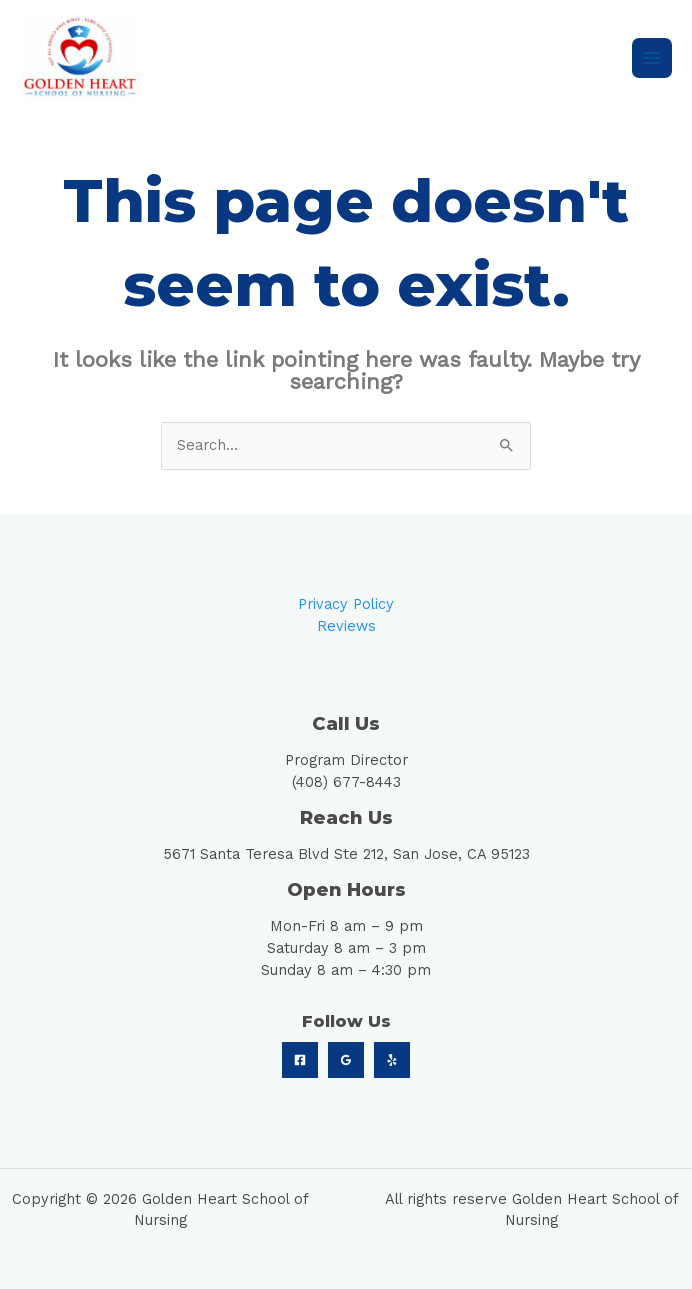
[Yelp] (392, 1060)
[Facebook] (300, 1060)
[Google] (346, 1060)
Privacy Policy (346, 604)
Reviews (346, 626)
